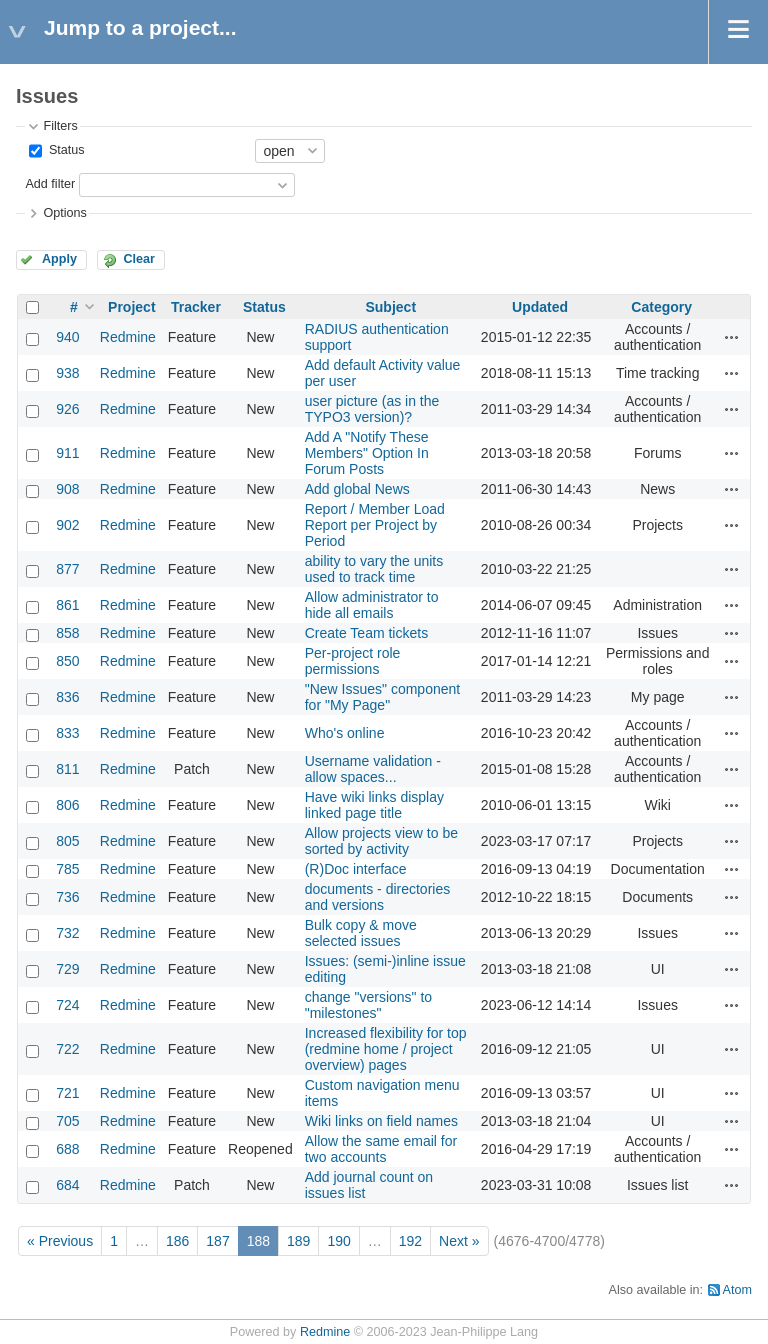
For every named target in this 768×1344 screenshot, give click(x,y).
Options (64, 213)
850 (67, 661)
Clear (139, 259)
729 (67, 969)
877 (67, 569)
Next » (459, 1241)
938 (67, 373)
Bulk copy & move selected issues (361, 933)
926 (67, 409)
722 (67, 1049)
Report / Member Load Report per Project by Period (375, 525)
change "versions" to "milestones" (368, 1005)
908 (67, 489)
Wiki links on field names (381, 1121)
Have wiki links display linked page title (374, 805)
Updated (540, 307)
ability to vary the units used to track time (374, 569)
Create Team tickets (366, 633)
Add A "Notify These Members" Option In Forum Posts (367, 453)
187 (217, 1241)
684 (67, 1185)
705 (67, 1121)
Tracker (196, 307)
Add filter (50, 184)
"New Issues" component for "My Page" (382, 697)
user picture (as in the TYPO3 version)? (372, 409)
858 (67, 633)
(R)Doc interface (356, 869)
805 (67, 841)
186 (177, 1241)
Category (661, 307)
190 (338, 1241)
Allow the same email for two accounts (381, 1149)
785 (67, 869)
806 (67, 805)
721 (67, 1093)
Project (131, 307)
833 (67, 733)
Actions (732, 337)
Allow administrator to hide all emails (372, 605)
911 (67, 453)
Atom (737, 1290)
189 (298, 1241)
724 (67, 1005)
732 (67, 933)
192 (410, 1241)
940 (67, 337)
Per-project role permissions (353, 661)
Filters (60, 126)
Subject (390, 307)
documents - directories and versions (378, 897)
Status (64, 150)
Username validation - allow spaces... (373, 769)
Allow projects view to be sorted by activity (381, 841)
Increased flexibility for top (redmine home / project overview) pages (386, 1049)
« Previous (60, 1241)
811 (67, 769)
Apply (59, 259)
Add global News (357, 489)
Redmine (128, 337)
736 (67, 897)
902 (67, 525)
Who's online (345, 733)
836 (67, 697)
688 (67, 1149)
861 (67, 605)
